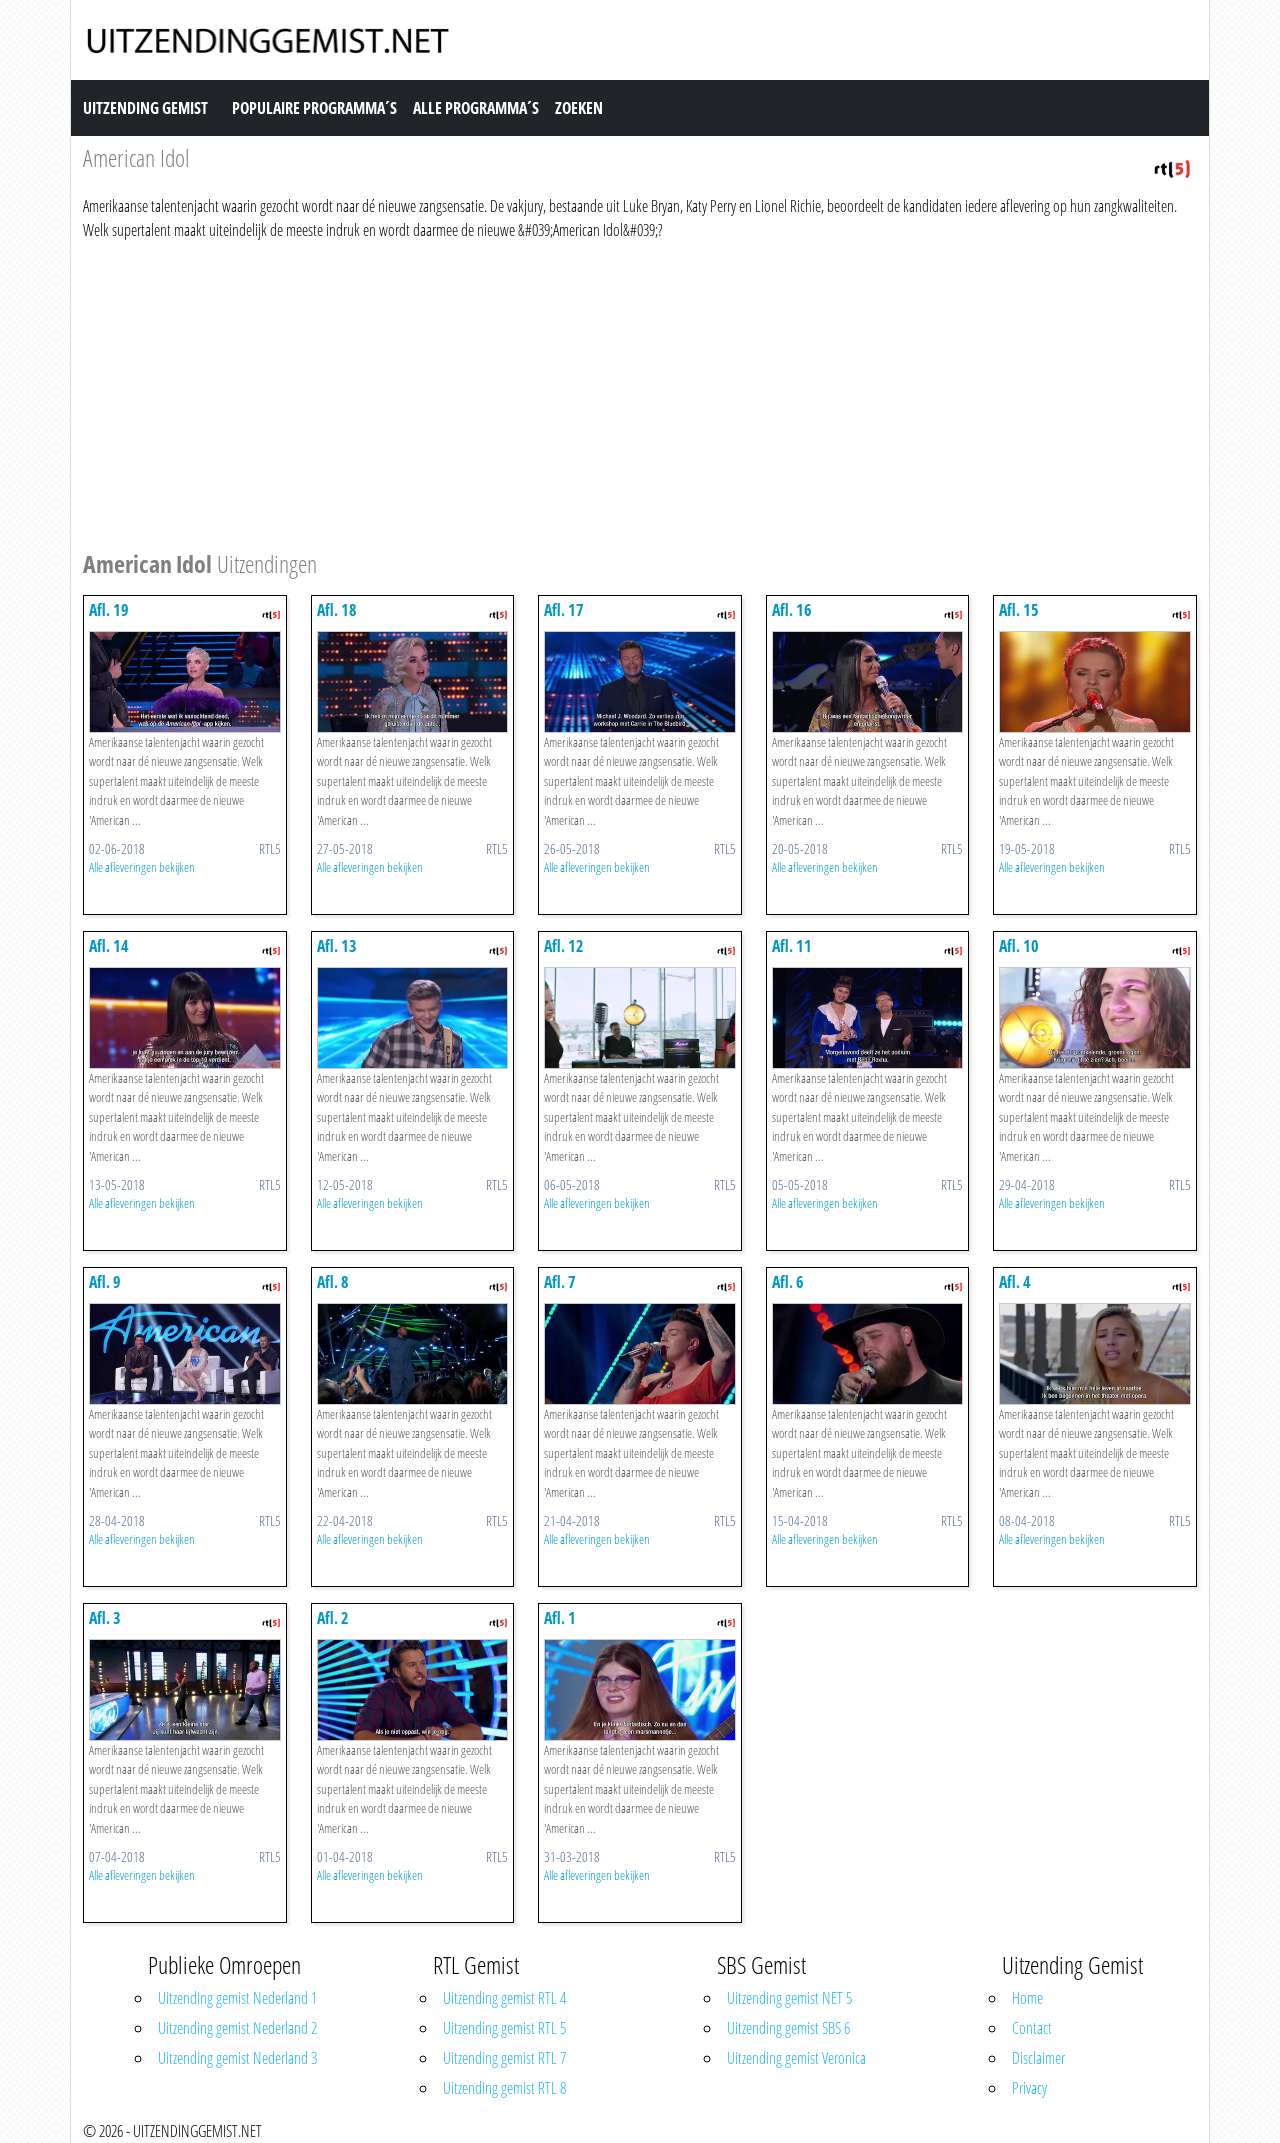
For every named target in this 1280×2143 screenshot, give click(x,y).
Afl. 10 (1019, 946)
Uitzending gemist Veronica (796, 2058)
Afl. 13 (337, 946)
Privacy (1029, 2088)
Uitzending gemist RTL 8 (504, 2088)
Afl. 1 (560, 1618)
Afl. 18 (337, 610)
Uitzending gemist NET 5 (789, 1998)
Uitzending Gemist (145, 108)
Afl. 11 (792, 946)
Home (1027, 1998)
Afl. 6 (788, 1282)
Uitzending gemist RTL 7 (504, 2058)
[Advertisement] (640, 392)
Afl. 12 (564, 946)
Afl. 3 (105, 1618)
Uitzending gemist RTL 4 (504, 1998)
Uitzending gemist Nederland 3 (237, 2058)
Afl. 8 (333, 1282)
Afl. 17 (564, 610)
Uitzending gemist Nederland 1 (237, 1998)
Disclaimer (1038, 2058)
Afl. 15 (1019, 610)
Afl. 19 (109, 610)
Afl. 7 (560, 1282)
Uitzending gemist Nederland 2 (237, 2028)
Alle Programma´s (476, 108)
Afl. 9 (105, 1282)
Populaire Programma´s (314, 108)
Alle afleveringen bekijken (142, 867)
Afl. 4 (1015, 1282)
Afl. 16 (792, 610)
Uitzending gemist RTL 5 (504, 2028)
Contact (1032, 2028)
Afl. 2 (333, 1618)
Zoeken (579, 108)
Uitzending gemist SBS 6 (788, 2028)
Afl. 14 (109, 946)
